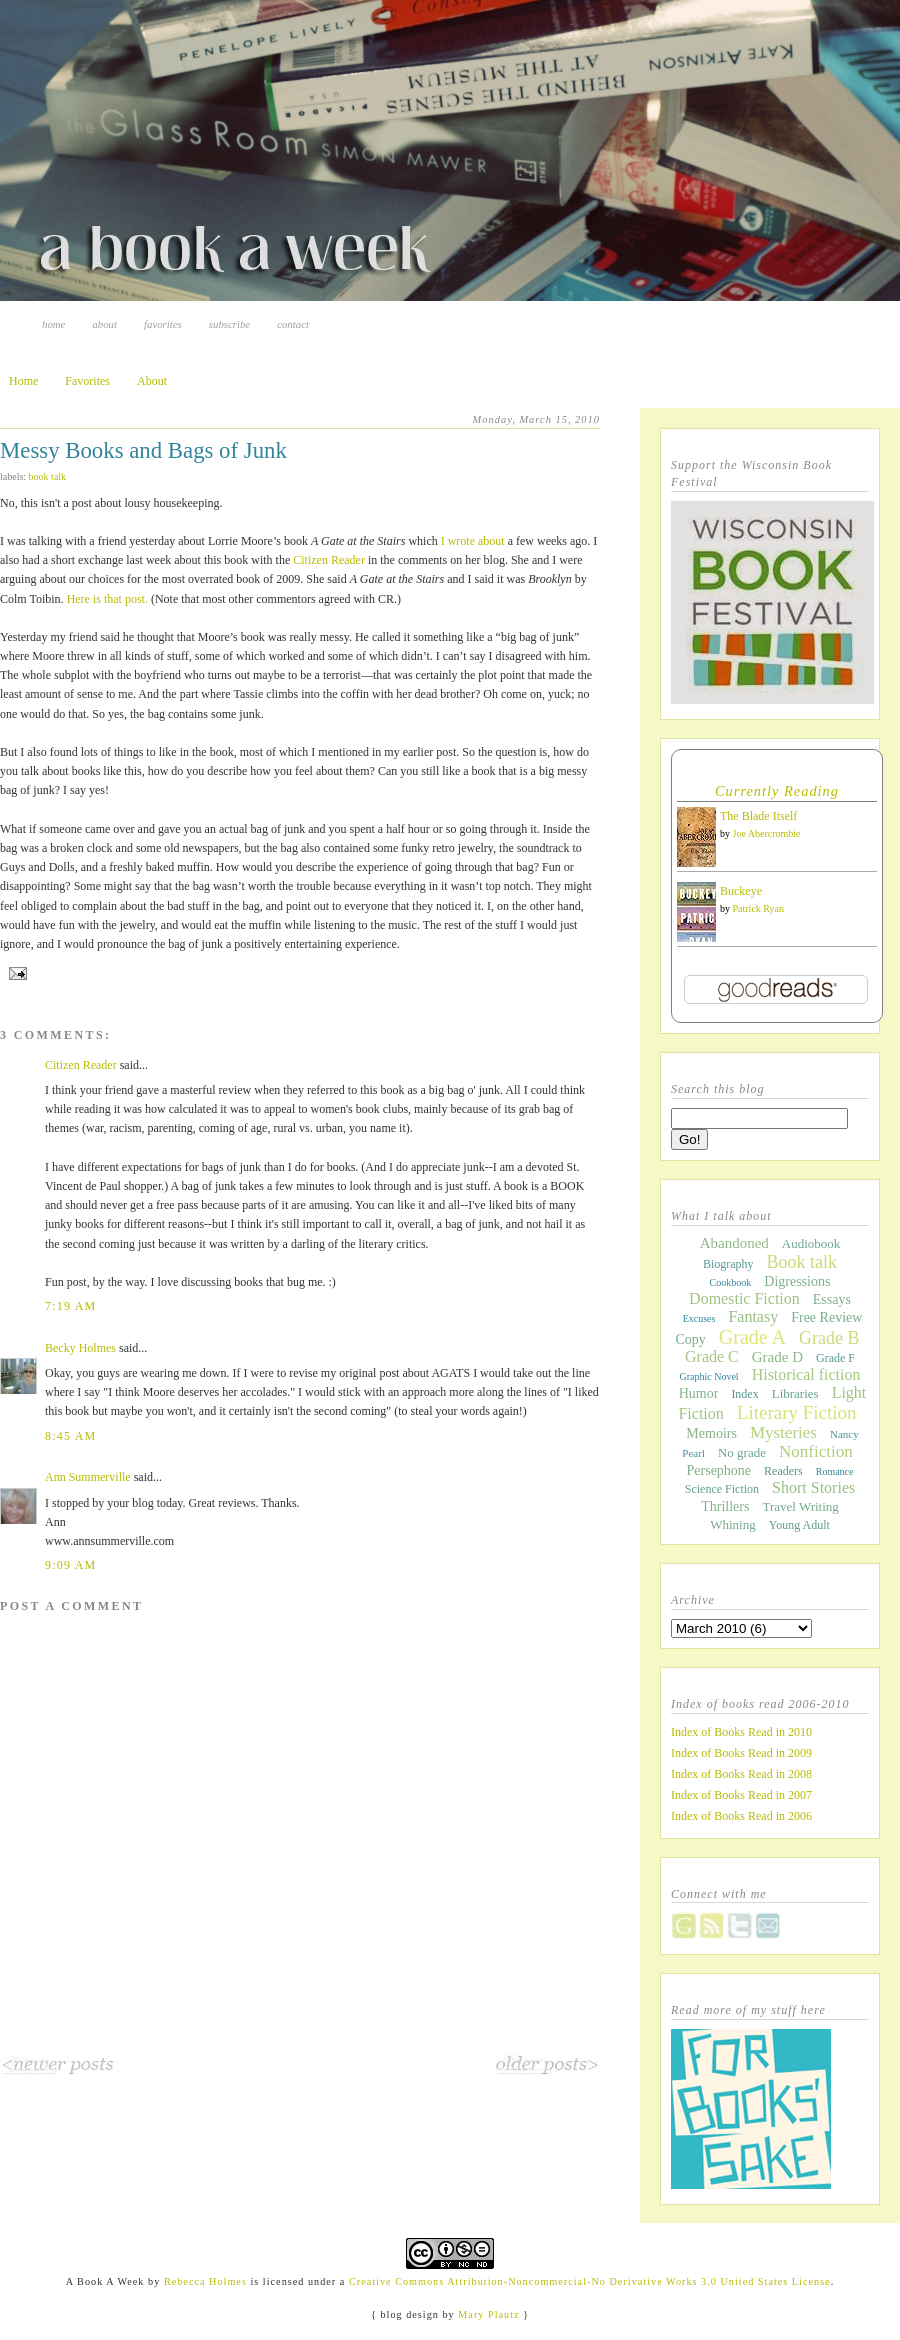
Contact (293, 324)
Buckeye (741, 891)
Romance (835, 1471)
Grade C (712, 1356)
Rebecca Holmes (205, 2281)
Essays (832, 1299)
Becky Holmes (80, 1348)
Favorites (163, 324)
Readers (783, 1471)
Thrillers (725, 1506)
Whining (733, 1524)
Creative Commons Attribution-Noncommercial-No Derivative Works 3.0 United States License (590, 2281)
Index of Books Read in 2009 (741, 1753)
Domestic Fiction (744, 1298)
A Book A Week (105, 2281)
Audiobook (811, 1243)
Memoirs (711, 1433)
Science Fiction (722, 1489)
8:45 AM (70, 1436)
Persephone (719, 1470)
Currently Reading (777, 791)
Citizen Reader (329, 560)
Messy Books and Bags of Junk (143, 450)
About (104, 324)
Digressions (797, 1281)
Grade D (777, 1357)
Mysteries (783, 1432)
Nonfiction (816, 1451)
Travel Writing (800, 1506)
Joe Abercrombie (767, 833)
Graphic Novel (708, 1376)
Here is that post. (107, 599)
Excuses (699, 1318)
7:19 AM (70, 1306)
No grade (742, 1452)
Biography (728, 1264)
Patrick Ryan (759, 908)
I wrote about (473, 541)
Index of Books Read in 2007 (741, 1795)
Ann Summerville (88, 1477)
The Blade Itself (758, 816)
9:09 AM (70, 1565)
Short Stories (813, 1487)
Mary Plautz (488, 2314)
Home (53, 324)
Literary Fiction (797, 1412)
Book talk (48, 476)
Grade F (835, 1358)
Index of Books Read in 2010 (741, 1732)
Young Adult (799, 1525)
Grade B (829, 1338)
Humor (699, 1393)
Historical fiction (806, 1374)
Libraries (795, 1393)
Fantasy (753, 1316)
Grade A (752, 1337)
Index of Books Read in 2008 (741, 1774)
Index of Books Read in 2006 (741, 1816)
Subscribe (229, 324)
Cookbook (731, 1282)
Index (744, 1394)
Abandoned (734, 1243)
